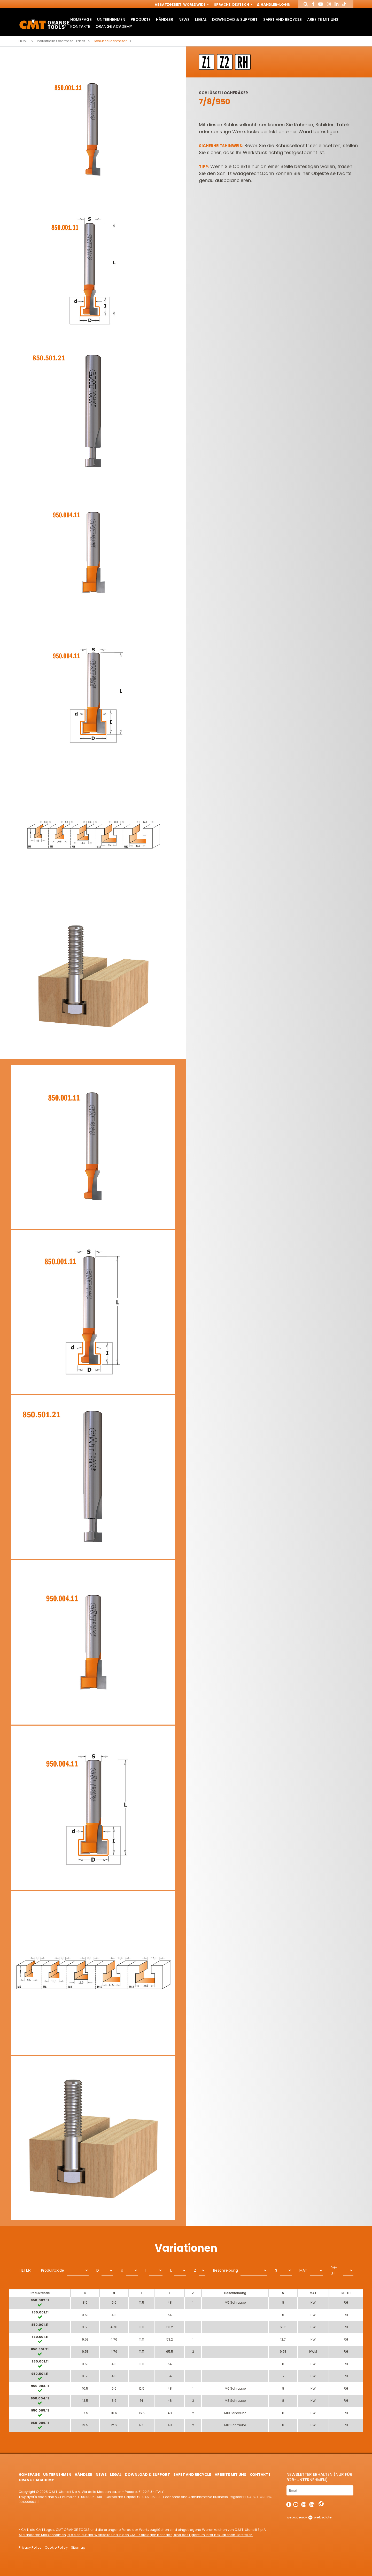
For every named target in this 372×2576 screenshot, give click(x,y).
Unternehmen (111, 19)
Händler (164, 19)
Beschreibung (225, 2270)
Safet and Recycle (282, 19)
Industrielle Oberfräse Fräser (61, 40)
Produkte (141, 19)
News (184, 19)
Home (23, 40)
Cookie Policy (56, 2547)
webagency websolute (309, 2517)
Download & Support (235, 19)
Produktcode (52, 2270)
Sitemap (78, 2547)
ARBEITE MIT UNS (322, 19)
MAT (303, 2270)
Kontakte (80, 26)
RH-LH (334, 2270)
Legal (201, 19)
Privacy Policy (30, 2547)
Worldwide (195, 4)
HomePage (81, 19)
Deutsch (242, 4)
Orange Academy (114, 26)
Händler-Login (274, 4)
